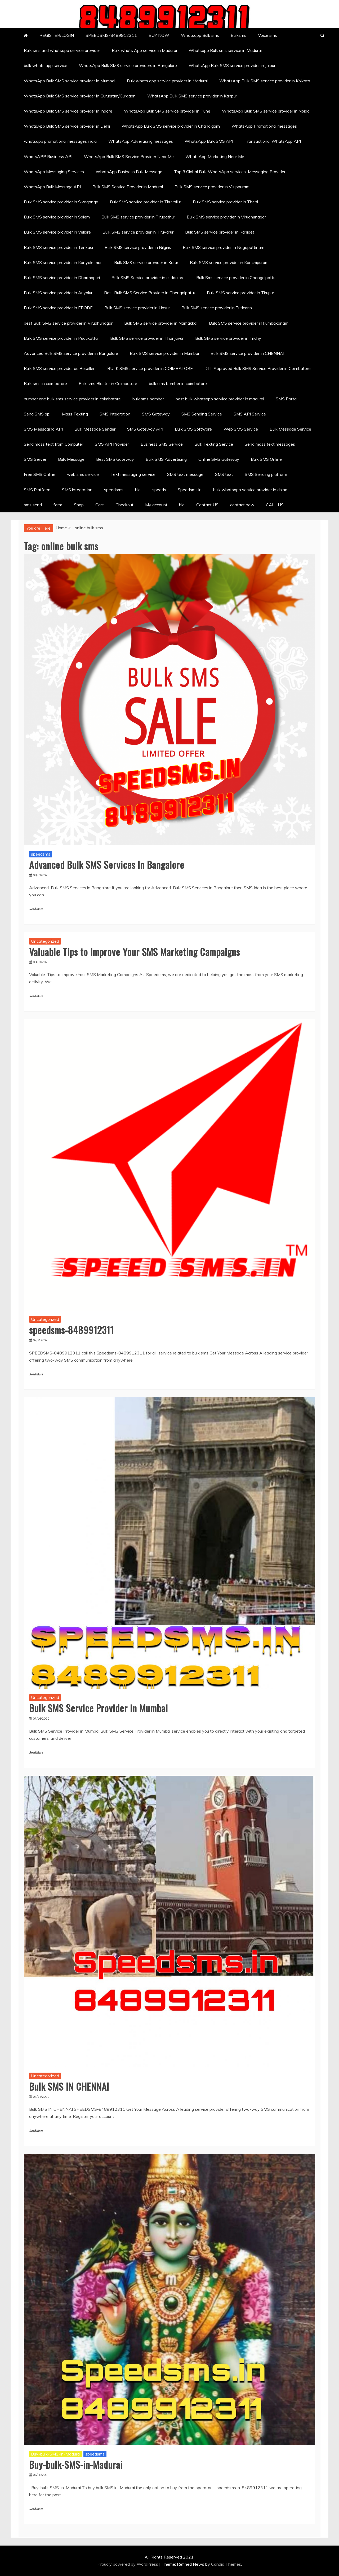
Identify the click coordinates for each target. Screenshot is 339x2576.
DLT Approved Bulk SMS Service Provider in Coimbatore (257, 368)
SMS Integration (115, 414)
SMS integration (77, 489)
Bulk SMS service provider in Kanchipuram (229, 262)
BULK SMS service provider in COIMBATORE (150, 368)
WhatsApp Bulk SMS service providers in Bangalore (128, 65)
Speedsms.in (190, 489)
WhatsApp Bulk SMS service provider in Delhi (67, 126)
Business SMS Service (162, 444)
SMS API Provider (112, 444)
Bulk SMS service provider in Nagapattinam (223, 247)
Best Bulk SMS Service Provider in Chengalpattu (149, 292)
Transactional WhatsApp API (273, 141)
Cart (99, 504)
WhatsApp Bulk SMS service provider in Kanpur (192, 96)
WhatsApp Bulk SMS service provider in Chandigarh (171, 126)
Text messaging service (132, 474)
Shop (79, 504)
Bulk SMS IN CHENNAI (69, 2086)
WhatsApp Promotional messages (264, 126)
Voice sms (267, 35)
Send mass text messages (270, 444)
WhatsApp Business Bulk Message (129, 171)
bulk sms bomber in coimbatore (178, 383)
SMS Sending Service (201, 414)
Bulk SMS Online (266, 459)
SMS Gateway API (145, 429)
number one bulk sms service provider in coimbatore (72, 398)
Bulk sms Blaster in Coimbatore (108, 383)
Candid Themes (226, 2564)
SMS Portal (286, 398)
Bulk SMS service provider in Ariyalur (58, 292)
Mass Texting (75, 414)
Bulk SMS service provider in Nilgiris (138, 247)
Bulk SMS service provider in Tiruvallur (145, 201)
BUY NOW (159, 35)
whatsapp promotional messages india (60, 141)
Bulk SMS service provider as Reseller (60, 368)
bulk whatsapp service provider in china (250, 489)
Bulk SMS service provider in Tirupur (240, 292)
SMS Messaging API (43, 429)
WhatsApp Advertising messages (140, 141)
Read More (36, 909)
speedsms (113, 489)
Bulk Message (71, 459)
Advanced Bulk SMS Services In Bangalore (106, 864)
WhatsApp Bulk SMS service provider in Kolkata (264, 80)
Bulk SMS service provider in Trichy (228, 338)
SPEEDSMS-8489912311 (111, 35)
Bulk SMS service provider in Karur (146, 262)
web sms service (83, 474)
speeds (159, 489)
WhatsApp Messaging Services (54, 171)
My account (156, 504)
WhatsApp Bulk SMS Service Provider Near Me (129, 156)
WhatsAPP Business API (48, 156)
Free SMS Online (39, 474)
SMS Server (35, 459)
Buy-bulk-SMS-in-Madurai (56, 2454)
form (57, 504)
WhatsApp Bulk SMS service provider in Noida (266, 111)
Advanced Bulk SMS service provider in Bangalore (71, 353)
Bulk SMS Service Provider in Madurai (127, 186)
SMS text (224, 474)
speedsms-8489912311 (71, 1330)
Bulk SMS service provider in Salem (57, 217)
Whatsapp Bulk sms (200, 35)
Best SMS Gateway (115, 459)
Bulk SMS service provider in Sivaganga (61, 201)
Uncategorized (45, 941)
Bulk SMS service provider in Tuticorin (216, 307)
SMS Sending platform (266, 474)
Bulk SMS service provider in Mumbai (164, 353)
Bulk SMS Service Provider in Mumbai (98, 1708)
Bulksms (238, 35)
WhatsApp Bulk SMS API (209, 141)
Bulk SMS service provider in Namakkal (160, 323)
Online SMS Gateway (218, 459)
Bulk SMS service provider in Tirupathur (138, 217)
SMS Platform (37, 489)
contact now (242, 504)
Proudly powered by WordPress (128, 2564)
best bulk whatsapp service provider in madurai (220, 398)
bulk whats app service (45, 65)
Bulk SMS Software (193, 429)
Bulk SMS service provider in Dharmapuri (62, 277)
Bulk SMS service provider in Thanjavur (147, 338)
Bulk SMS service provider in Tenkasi (58, 247)
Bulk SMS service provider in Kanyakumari (63, 262)
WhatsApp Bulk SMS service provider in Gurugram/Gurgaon (80, 96)
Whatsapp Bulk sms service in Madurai (225, 50)
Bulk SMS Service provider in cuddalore (148, 277)
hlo (138, 489)
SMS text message (185, 474)
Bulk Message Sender (94, 429)
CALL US (275, 504)
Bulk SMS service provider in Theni (225, 201)
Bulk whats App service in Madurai (144, 50)
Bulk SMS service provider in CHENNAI (247, 353)
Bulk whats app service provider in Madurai (167, 80)
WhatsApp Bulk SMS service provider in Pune (167, 111)
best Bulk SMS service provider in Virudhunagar (68, 323)
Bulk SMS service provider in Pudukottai (61, 338)
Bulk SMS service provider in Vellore (57, 232)
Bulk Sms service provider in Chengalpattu (235, 277)
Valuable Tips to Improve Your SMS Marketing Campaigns (134, 952)
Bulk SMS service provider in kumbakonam (248, 323)
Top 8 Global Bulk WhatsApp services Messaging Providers (231, 171)
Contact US (207, 504)
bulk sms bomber (148, 398)
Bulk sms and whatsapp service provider (62, 50)
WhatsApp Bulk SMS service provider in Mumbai (69, 80)
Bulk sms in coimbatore (45, 383)
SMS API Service (250, 414)
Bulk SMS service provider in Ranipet (219, 232)
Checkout (124, 504)
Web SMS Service (241, 429)
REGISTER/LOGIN (56, 35)
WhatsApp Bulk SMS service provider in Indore (68, 111)
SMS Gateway (156, 414)
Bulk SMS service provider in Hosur (137, 307)
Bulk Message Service (290, 429)
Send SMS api (37, 414)
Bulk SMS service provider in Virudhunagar (226, 217)
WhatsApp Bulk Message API (52, 186)
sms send (33, 504)
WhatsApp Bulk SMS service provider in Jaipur (232, 65)
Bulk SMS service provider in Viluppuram (212, 186)
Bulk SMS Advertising (166, 459)
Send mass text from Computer (53, 444)
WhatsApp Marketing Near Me (214, 156)
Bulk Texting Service (213, 444)
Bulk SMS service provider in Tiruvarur (137, 232)
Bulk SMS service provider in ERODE (58, 307)
